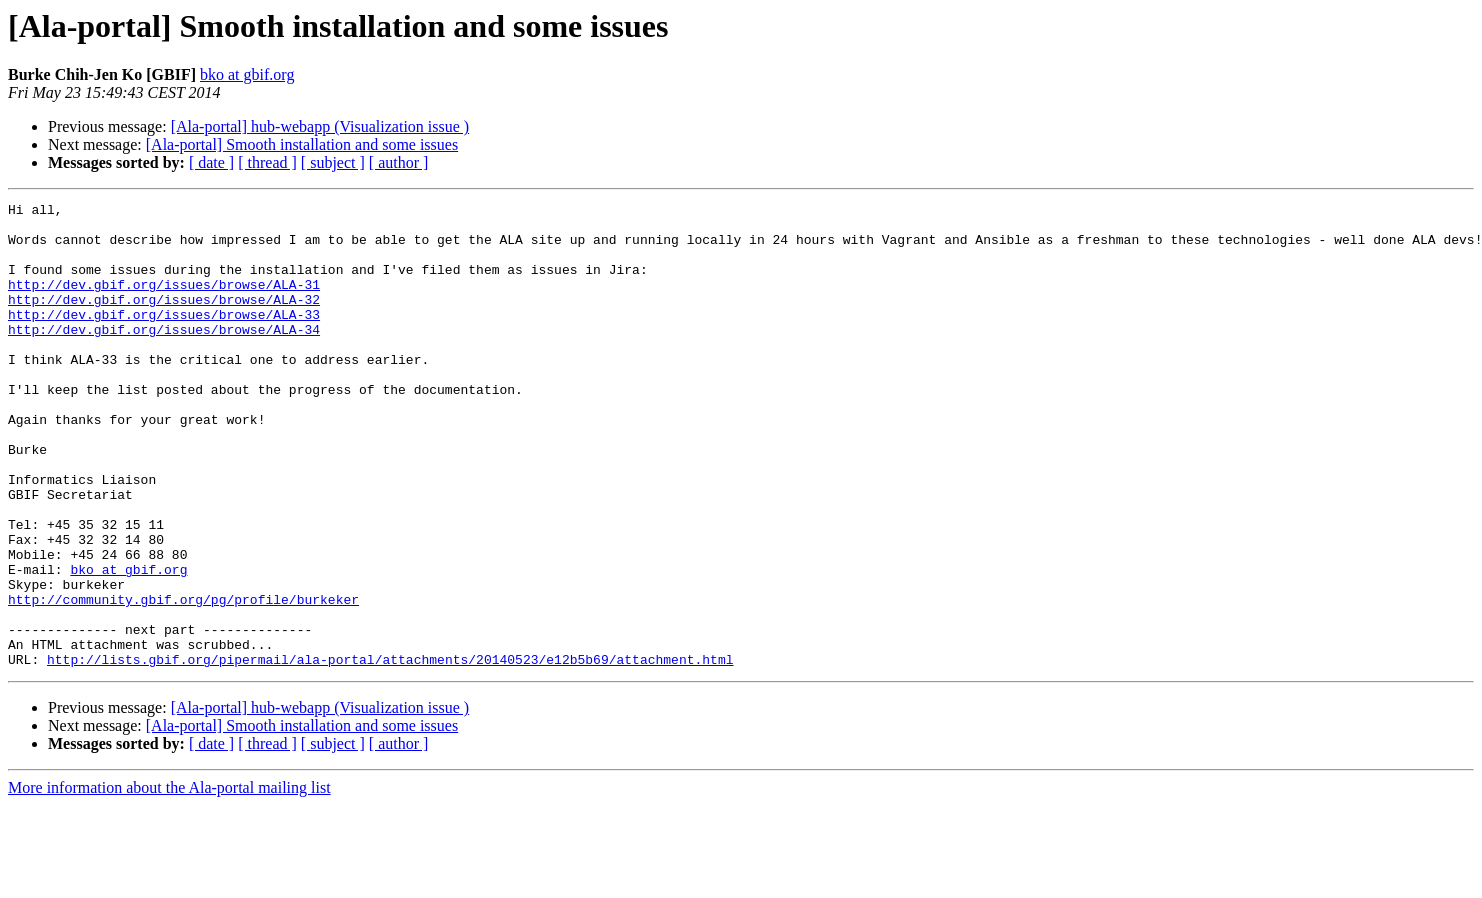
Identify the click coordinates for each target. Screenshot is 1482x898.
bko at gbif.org (247, 74)
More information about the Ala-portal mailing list (169, 880)
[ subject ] (333, 162)
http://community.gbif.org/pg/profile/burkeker (183, 680)
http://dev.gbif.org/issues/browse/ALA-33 (164, 338)
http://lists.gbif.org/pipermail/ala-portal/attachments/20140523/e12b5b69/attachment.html (390, 752)
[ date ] (211, 162)
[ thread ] (267, 162)
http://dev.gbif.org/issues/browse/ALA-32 (164, 320)
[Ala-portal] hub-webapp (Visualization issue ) (320, 126)
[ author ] (399, 162)
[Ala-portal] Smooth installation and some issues (302, 144)
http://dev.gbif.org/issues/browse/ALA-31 (164, 302)
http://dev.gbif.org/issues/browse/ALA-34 (164, 356)
